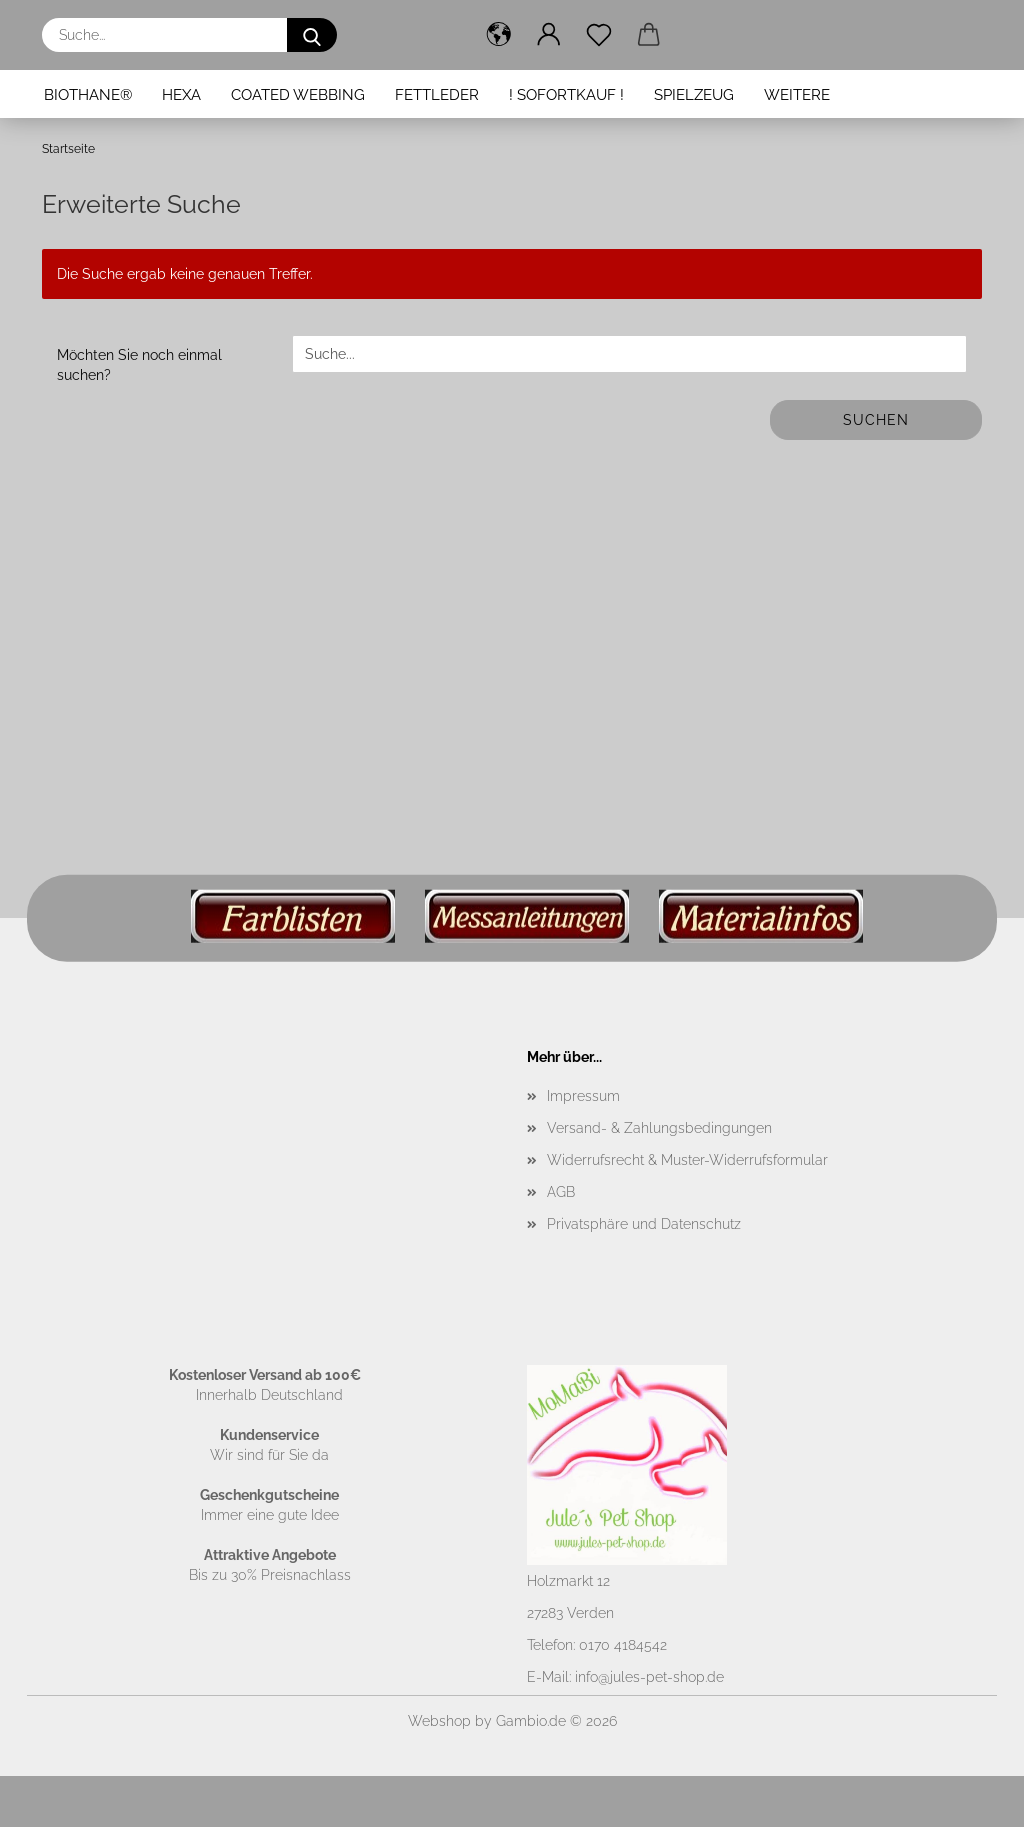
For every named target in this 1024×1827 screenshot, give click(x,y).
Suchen (876, 420)
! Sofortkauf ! (566, 95)
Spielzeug (694, 95)
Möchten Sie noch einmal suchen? (139, 365)
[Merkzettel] (599, 35)
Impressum (583, 1096)
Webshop (439, 1721)
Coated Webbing (298, 95)
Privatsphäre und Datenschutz (644, 1224)
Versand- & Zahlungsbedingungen (659, 1128)
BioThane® (88, 95)
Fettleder (437, 95)
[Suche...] (312, 35)
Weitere (797, 95)
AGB (561, 1192)
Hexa (181, 95)
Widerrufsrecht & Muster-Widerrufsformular (687, 1160)
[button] (499, 35)
